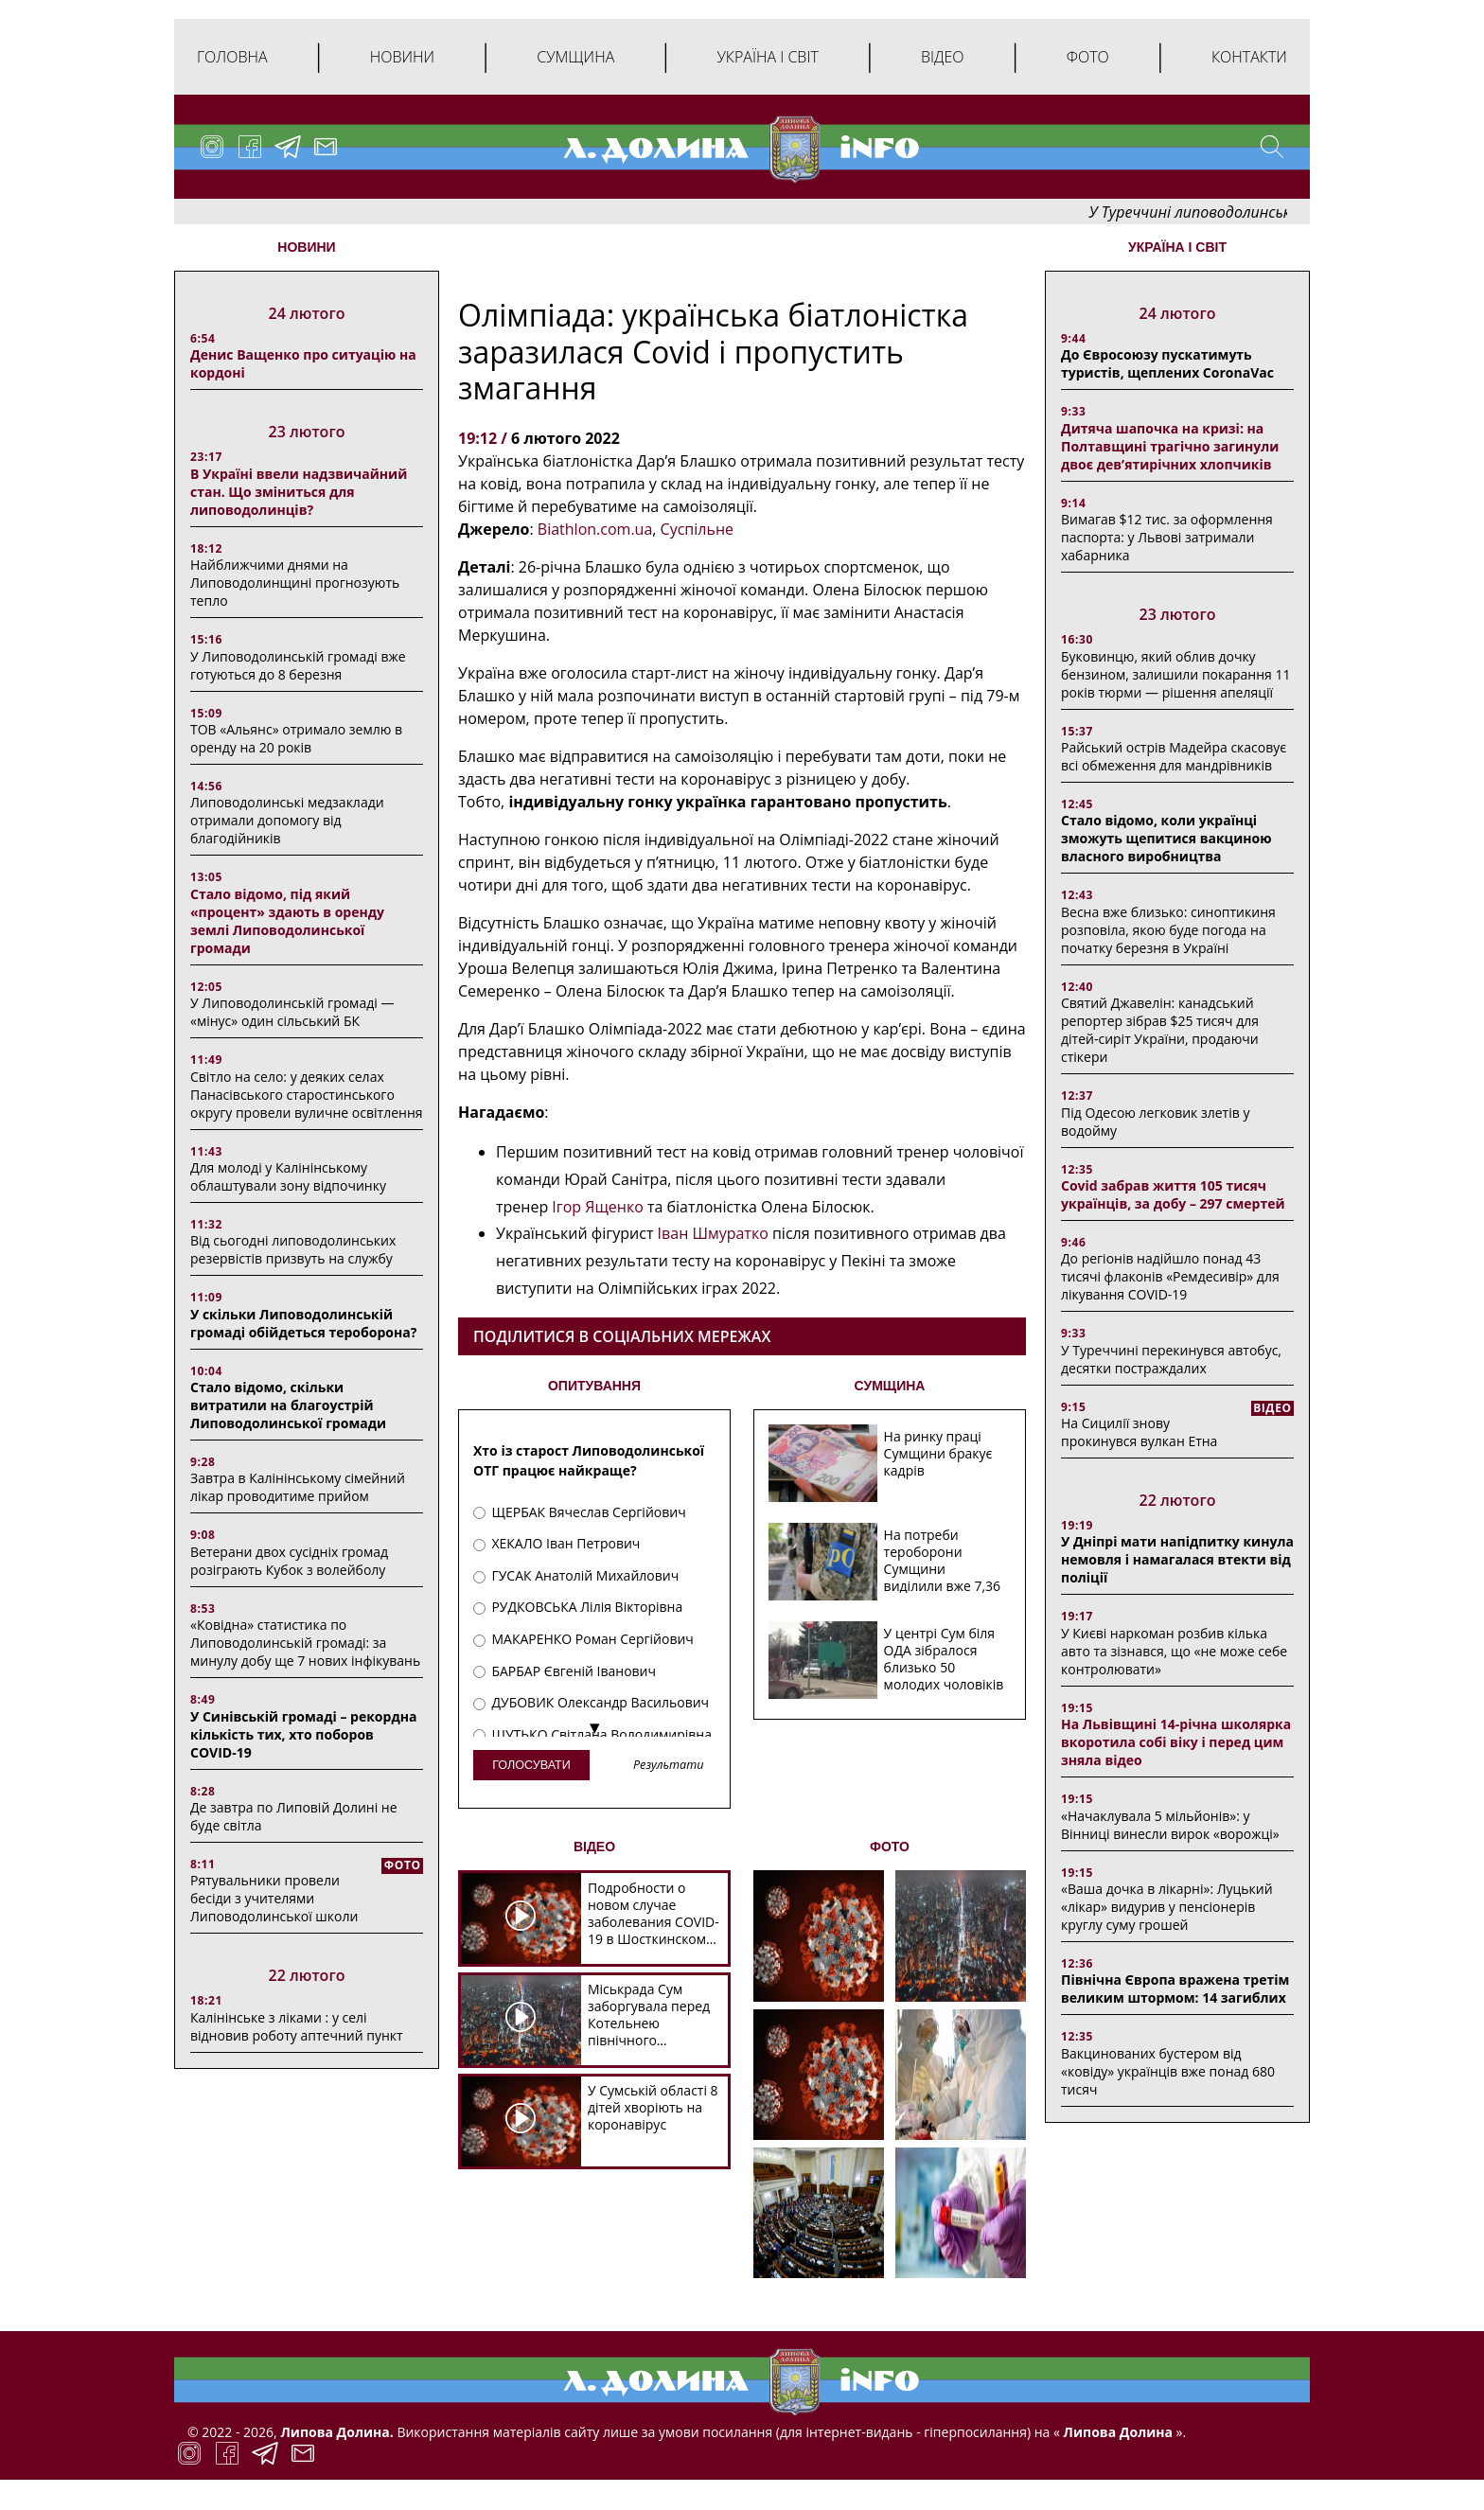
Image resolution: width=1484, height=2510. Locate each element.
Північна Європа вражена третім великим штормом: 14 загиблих (1175, 1988)
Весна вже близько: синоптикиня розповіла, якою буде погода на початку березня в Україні (1168, 930)
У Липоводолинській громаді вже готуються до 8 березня (298, 665)
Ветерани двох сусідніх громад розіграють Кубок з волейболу (289, 1561)
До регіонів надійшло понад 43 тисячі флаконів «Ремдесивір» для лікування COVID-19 (1170, 1276)
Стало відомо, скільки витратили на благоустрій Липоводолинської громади (288, 1405)
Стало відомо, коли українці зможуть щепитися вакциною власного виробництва (1166, 838)
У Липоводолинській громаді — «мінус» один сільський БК (292, 1012)
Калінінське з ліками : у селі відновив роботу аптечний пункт (296, 2026)
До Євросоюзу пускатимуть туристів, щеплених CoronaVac (1167, 363)
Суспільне (697, 529)
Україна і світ (767, 56)
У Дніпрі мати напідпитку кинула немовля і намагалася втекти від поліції (1177, 1559)
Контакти (1249, 56)
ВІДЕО (594, 1846)
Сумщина (575, 56)
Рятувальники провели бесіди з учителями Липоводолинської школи (274, 1898)
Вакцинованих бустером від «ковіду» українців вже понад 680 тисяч (1168, 2071)
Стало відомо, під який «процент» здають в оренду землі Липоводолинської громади (287, 921)
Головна (232, 56)
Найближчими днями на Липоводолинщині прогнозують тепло (294, 583)
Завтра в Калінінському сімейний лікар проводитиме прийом (297, 1487)
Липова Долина (1116, 2432)
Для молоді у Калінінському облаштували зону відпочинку (288, 1176)
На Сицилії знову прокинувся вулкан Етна (1139, 1432)
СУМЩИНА (890, 1385)
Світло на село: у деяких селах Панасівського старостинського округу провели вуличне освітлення (306, 1095)
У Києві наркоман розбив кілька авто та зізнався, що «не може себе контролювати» (1174, 1651)
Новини (402, 56)
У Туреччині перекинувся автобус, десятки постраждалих (1171, 1359)
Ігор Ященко (597, 1206)
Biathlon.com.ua (595, 529)
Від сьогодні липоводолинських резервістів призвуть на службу (293, 1249)
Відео (942, 56)
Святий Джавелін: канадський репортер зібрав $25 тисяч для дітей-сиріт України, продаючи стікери (1160, 1030)
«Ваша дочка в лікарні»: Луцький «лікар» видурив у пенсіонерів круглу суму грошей (1167, 1907)
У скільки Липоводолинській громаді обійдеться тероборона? (303, 1323)
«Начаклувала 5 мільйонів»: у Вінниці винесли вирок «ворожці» (1170, 1825)
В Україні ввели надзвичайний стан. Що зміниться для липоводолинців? (298, 492)
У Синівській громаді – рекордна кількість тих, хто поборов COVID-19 (303, 1734)
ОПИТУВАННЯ (594, 1385)
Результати (668, 1765)
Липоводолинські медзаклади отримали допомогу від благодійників (287, 820)
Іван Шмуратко (713, 1233)
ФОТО (890, 1846)
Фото (1088, 56)
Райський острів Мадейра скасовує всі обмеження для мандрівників (1173, 756)
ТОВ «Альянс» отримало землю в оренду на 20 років (296, 738)
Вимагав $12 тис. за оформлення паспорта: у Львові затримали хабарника (1167, 537)
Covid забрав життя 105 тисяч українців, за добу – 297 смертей (1173, 1194)
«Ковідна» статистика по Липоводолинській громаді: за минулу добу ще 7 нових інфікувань (305, 1643)
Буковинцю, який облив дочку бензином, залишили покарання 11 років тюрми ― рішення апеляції (1175, 674)
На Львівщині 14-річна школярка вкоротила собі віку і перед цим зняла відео (1176, 1742)
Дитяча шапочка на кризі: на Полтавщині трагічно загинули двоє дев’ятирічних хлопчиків (1170, 446)
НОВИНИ (306, 247)
